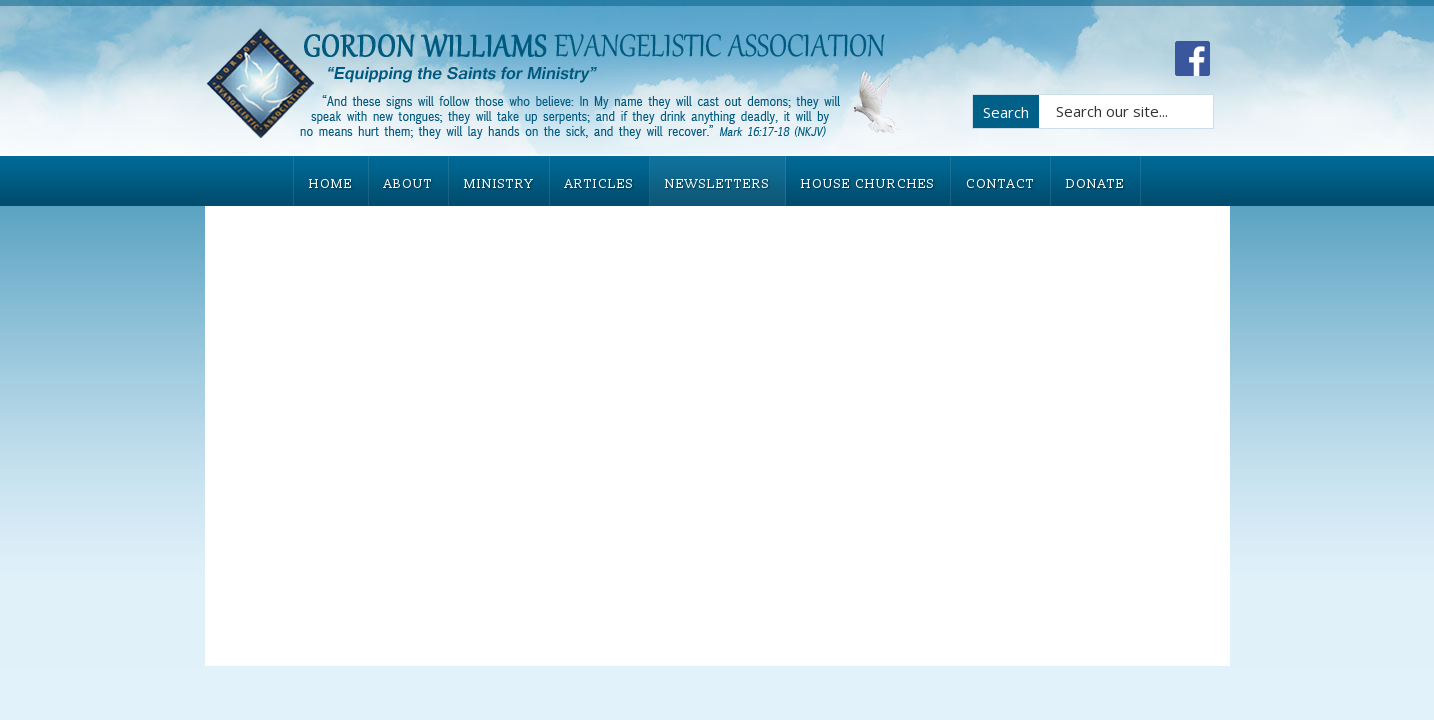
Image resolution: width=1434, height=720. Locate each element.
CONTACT (1000, 184)
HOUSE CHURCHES (868, 184)
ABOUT (408, 184)
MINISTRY (499, 184)
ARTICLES (599, 184)
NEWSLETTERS (717, 184)
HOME (331, 184)
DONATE (1095, 184)
